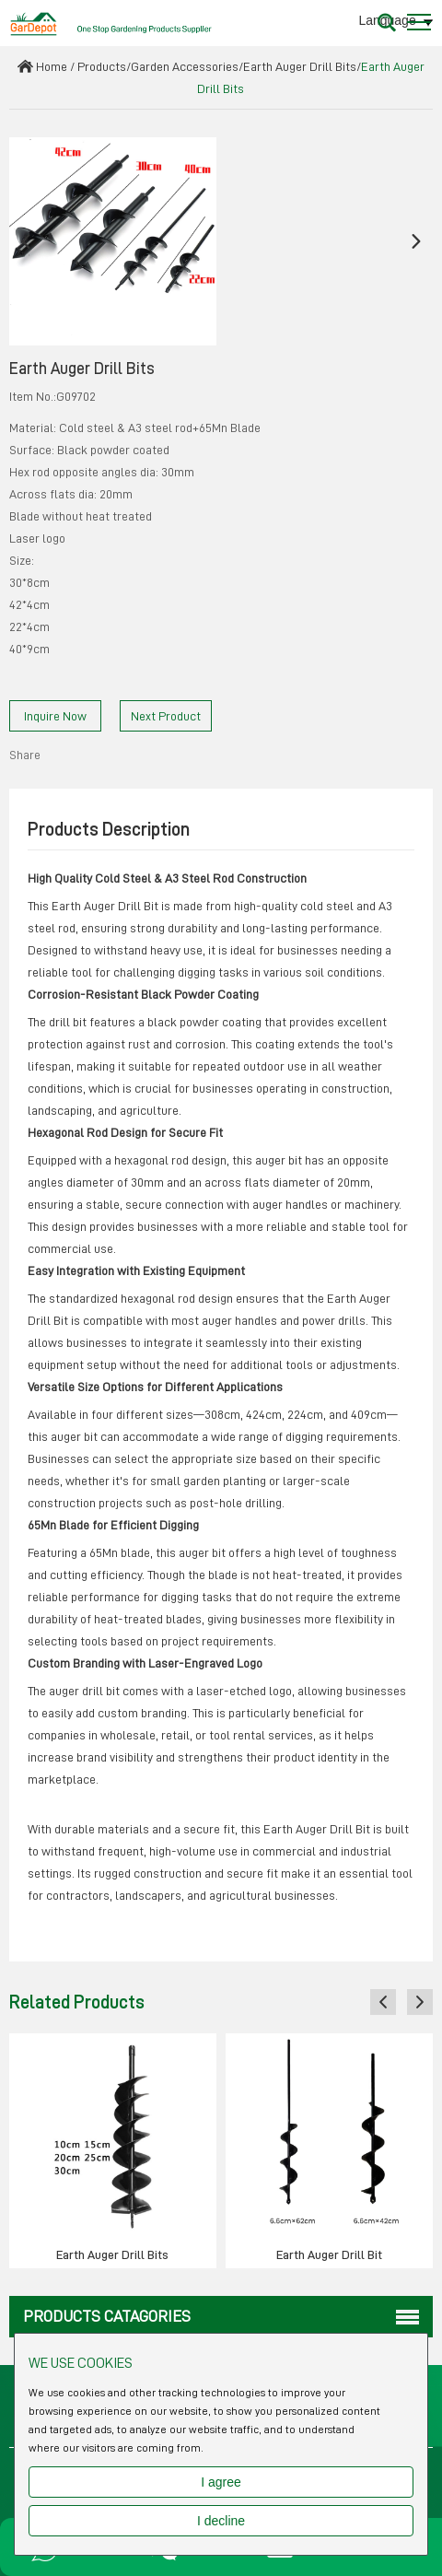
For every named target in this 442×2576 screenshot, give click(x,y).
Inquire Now (55, 715)
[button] (25, 241)
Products (101, 66)
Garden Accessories (184, 66)
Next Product (166, 715)
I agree (221, 2482)
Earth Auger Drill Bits (299, 66)
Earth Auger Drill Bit (329, 2254)
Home (51, 66)
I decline (221, 2520)
